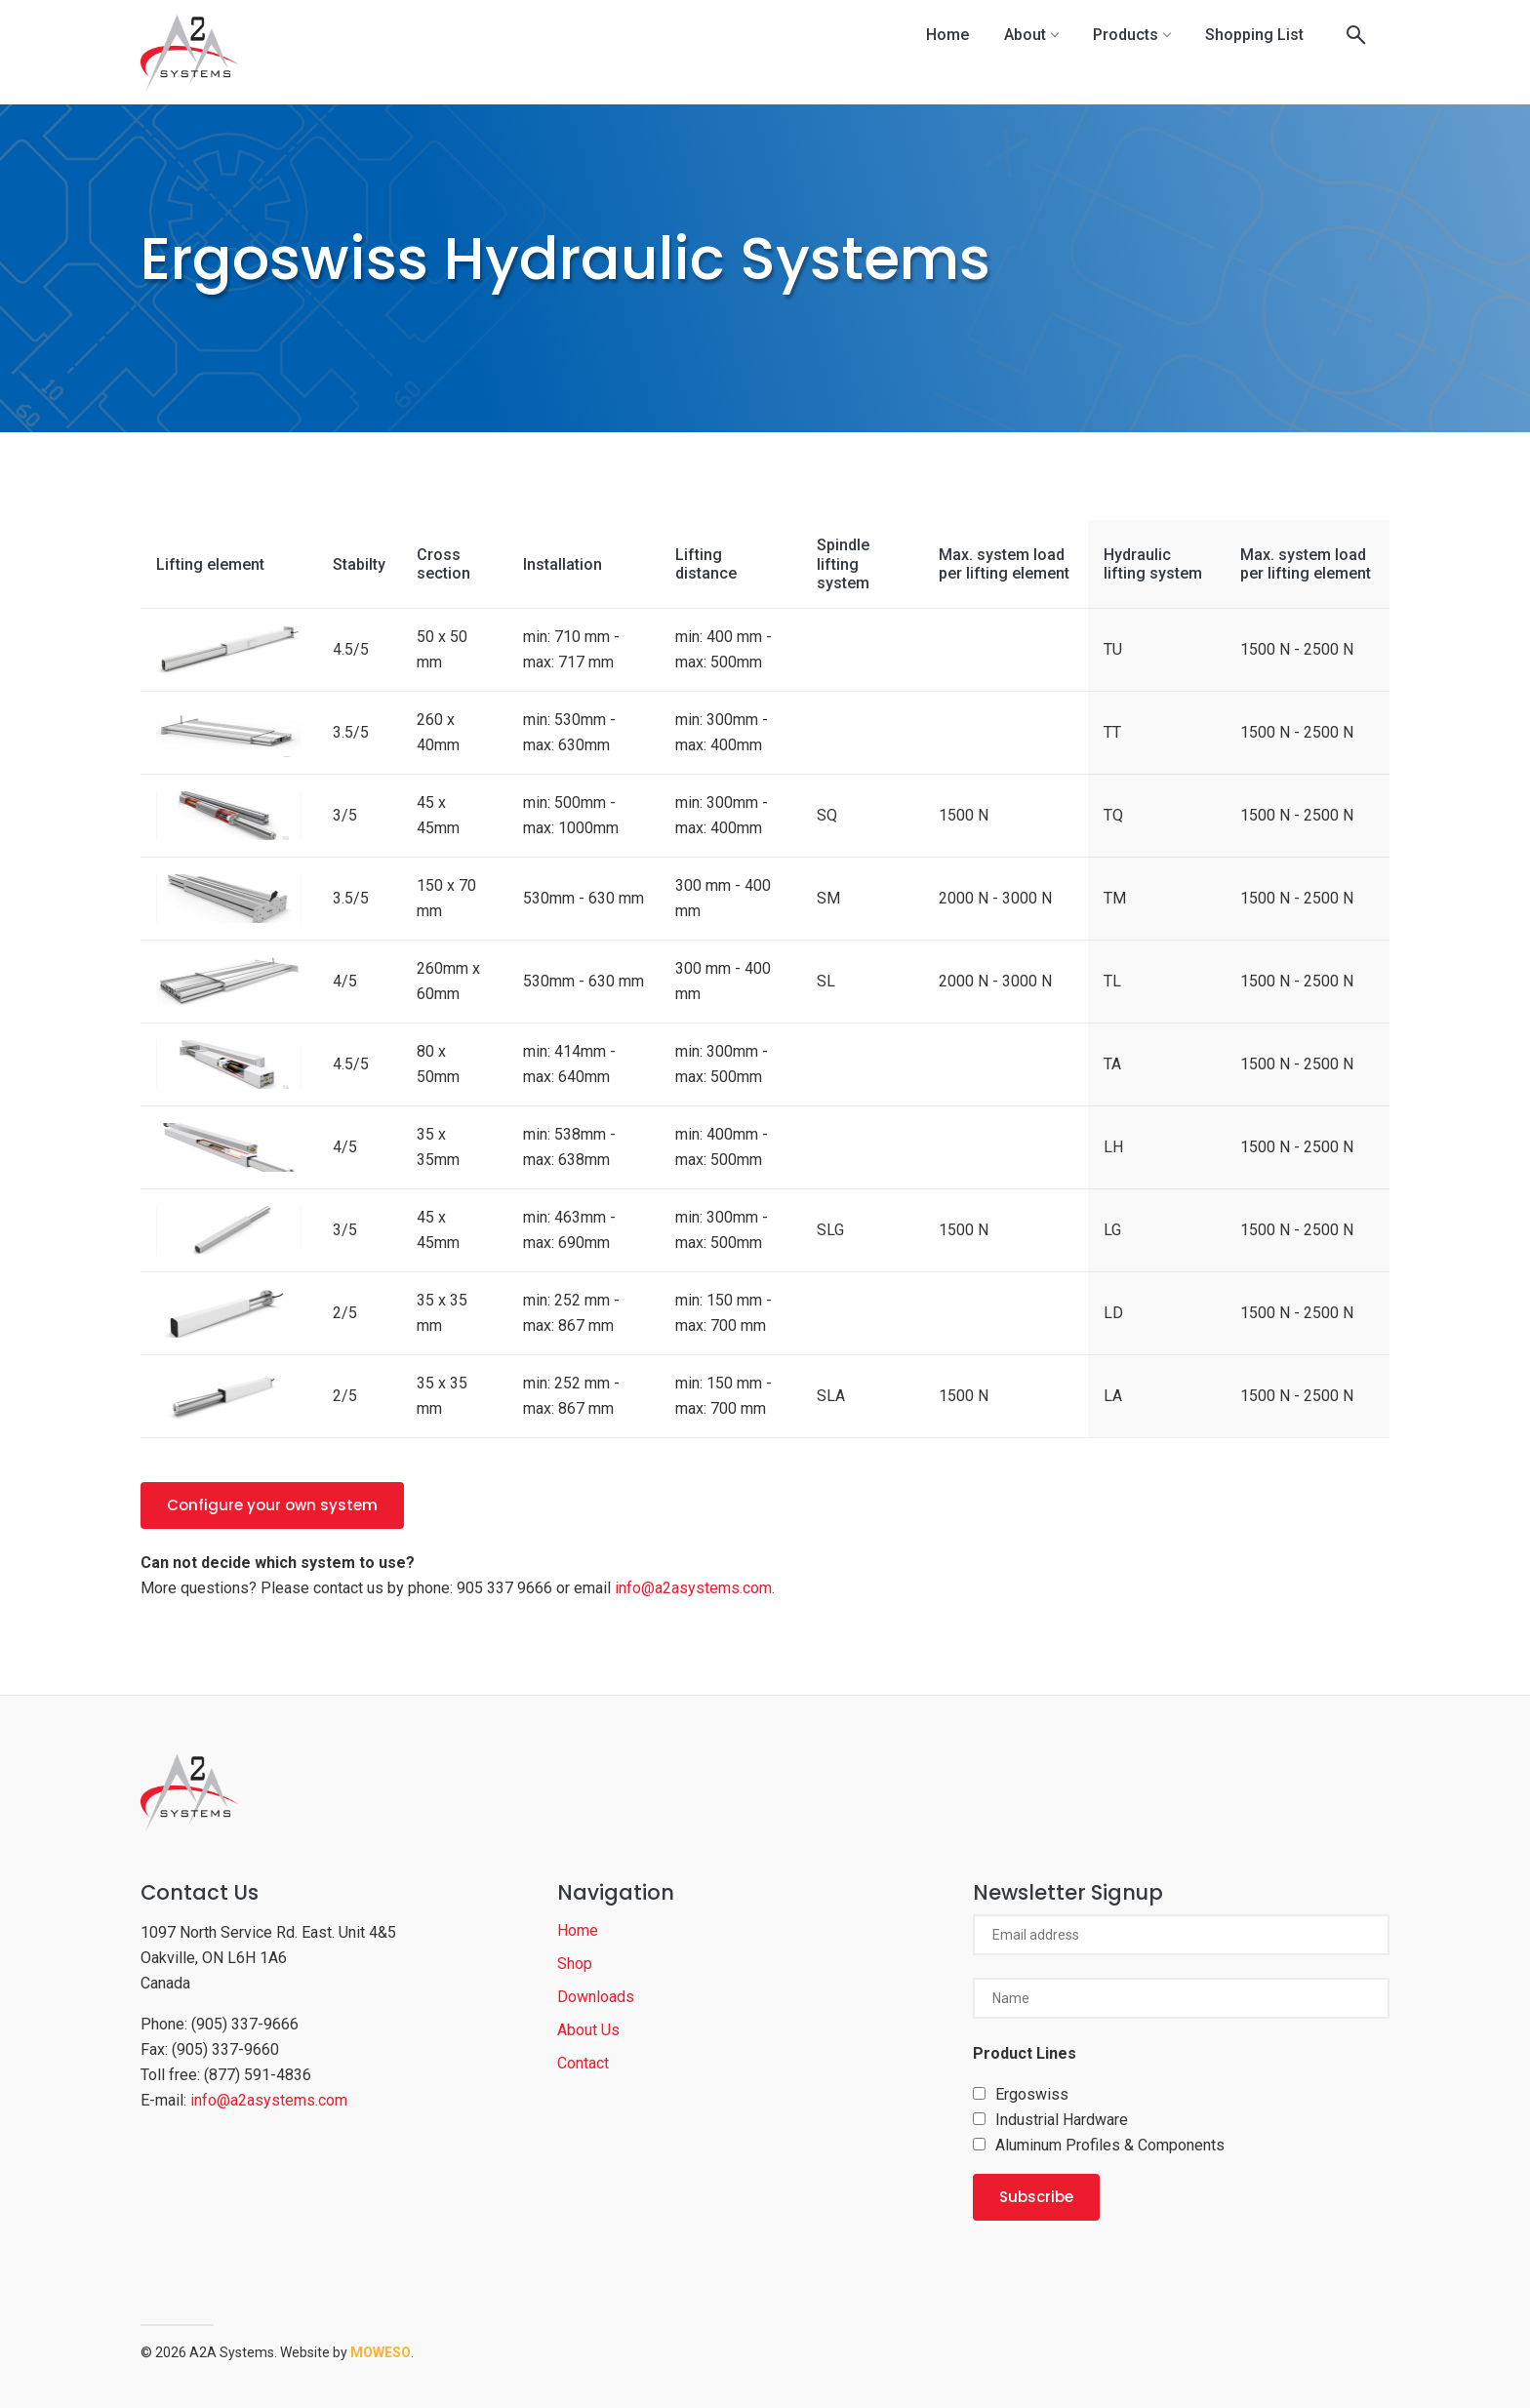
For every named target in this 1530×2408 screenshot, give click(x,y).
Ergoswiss (1031, 2094)
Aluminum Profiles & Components (1110, 2145)
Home (947, 34)
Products (1131, 34)
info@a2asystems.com (693, 1588)
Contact (583, 2063)
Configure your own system (272, 1505)
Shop (574, 1963)
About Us (588, 2030)
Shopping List (1254, 34)
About (1031, 34)
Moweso (380, 2352)
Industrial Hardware (1061, 2119)
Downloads (595, 1996)
